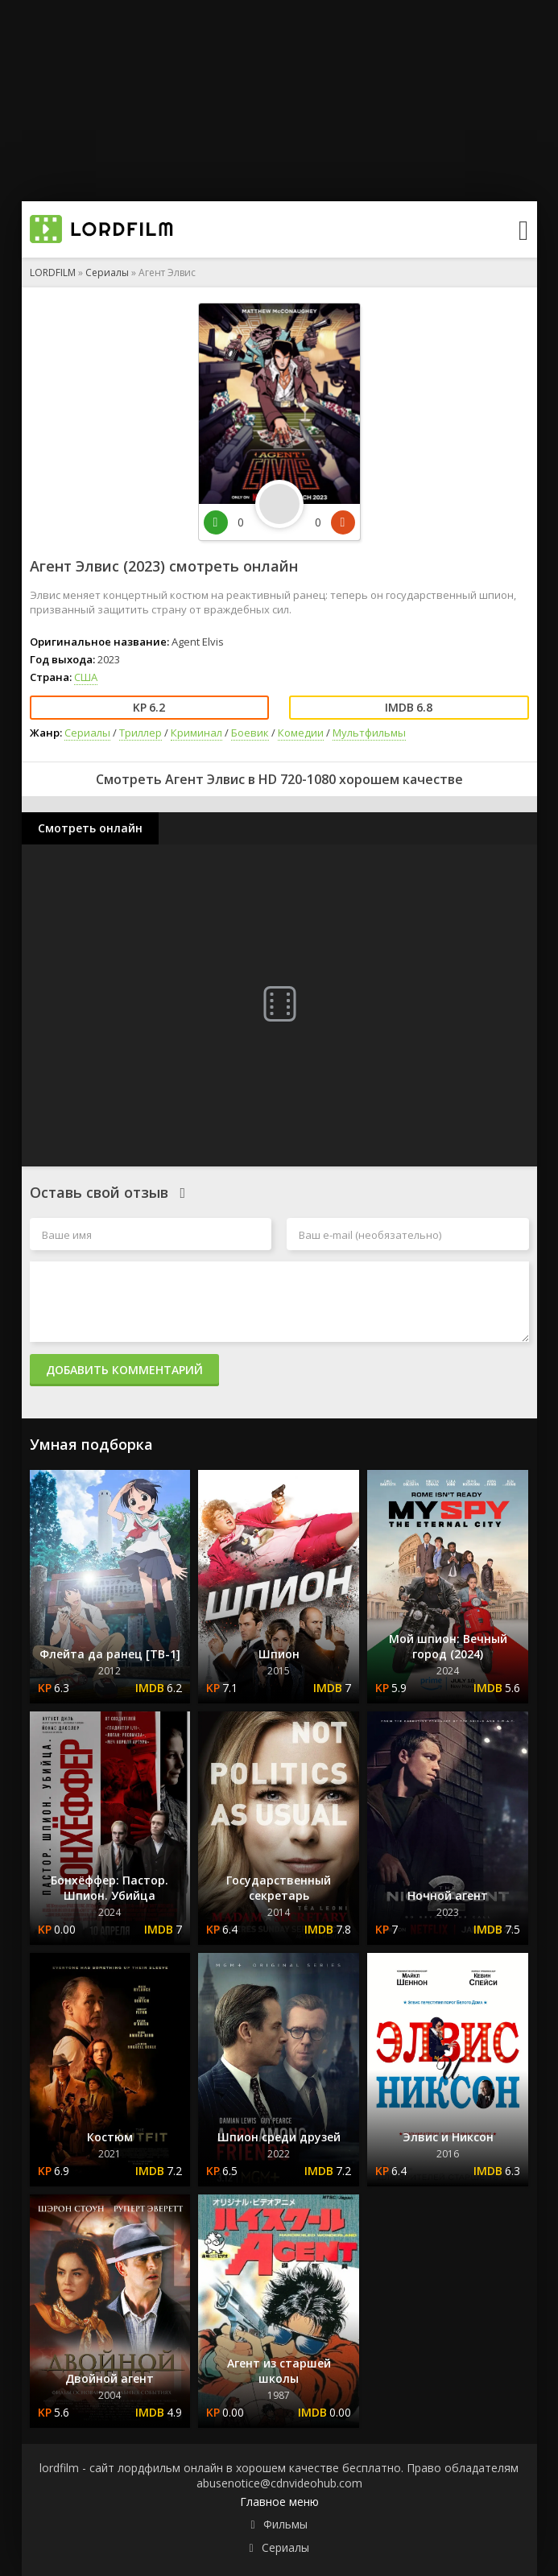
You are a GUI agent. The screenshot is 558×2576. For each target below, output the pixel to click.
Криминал (196, 732)
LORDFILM (53, 272)
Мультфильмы (369, 732)
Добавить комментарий (124, 1369)
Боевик (250, 732)
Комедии (301, 732)
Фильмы (285, 2524)
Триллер (140, 732)
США (85, 677)
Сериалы (107, 272)
